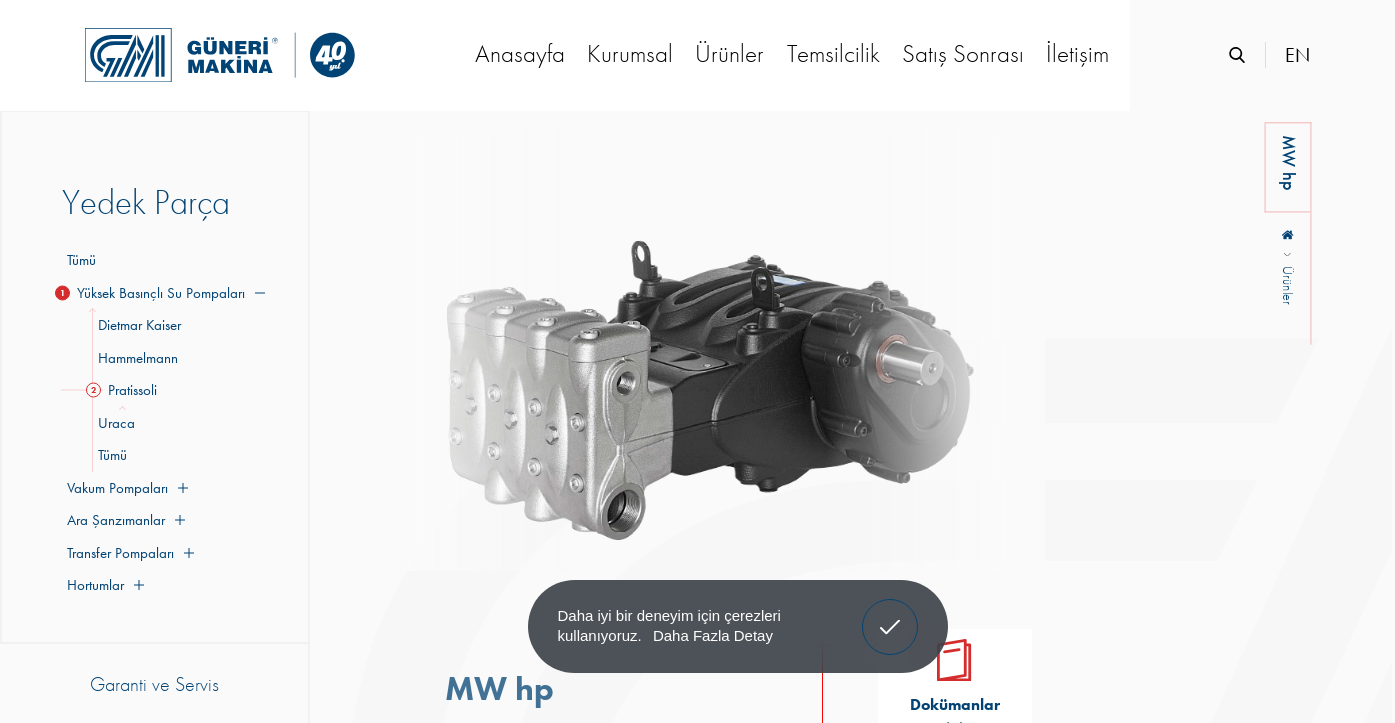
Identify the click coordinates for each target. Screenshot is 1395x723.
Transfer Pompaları (128, 553)
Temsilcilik (833, 53)
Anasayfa (520, 53)
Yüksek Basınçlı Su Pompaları (163, 293)
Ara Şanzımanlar (123, 520)
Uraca (113, 423)
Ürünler (729, 53)
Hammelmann (135, 358)
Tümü (81, 260)
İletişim (1077, 53)
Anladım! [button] (890, 612)
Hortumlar (103, 585)
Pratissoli (124, 390)
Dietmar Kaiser (136, 325)
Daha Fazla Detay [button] (713, 635)
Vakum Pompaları (125, 488)
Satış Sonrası (963, 53)
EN (1297, 55)
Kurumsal (630, 53)
